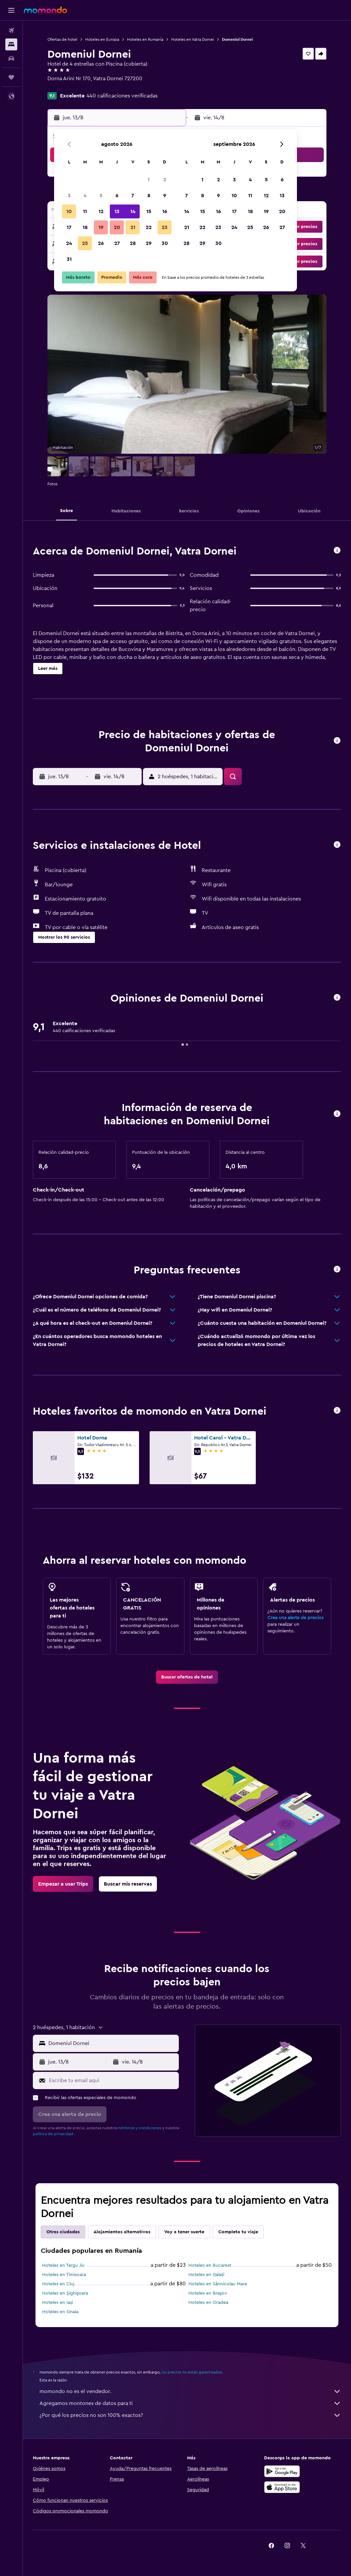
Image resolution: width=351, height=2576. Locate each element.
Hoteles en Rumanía (145, 39)
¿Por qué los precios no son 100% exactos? (190, 2415)
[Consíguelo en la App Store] (282, 2487)
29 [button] (149, 243)
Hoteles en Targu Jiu (63, 2265)
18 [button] (85, 227)
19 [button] (101, 227)
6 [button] (116, 195)
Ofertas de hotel (62, 39)
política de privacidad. (53, 2134)
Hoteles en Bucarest (209, 2265)
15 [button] (148, 211)
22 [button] (149, 227)
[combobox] (111, 2043)
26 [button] (101, 243)
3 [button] (69, 195)
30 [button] (165, 243)
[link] (187, 1677)
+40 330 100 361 (67, 86)
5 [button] (101, 195)
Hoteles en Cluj (58, 2284)
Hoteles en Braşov (207, 2293)
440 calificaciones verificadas (122, 95)
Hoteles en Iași (57, 2302)
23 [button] (165, 227)
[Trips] (11, 77)
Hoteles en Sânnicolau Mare (217, 2284)
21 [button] (132, 227)
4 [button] (85, 195)
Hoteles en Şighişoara (65, 2293)
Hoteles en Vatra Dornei (192, 39)
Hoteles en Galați (206, 2274)
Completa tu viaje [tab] (238, 2232)
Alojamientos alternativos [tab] (122, 2232)
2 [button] (164, 179)
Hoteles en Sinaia (60, 2312)
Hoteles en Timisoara (64, 2274)
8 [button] (148, 195)
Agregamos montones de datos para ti (190, 2403)
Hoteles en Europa (102, 39)
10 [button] (69, 211)
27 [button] (117, 243)
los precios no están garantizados (192, 2372)
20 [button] (117, 227)
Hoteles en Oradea (208, 2302)
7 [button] (132, 195)
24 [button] (69, 243)
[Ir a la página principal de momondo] (45, 10)
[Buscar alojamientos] (11, 44)
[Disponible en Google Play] (282, 2471)
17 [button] (69, 227)
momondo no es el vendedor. (190, 2391)
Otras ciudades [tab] (63, 2232)
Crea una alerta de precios (295, 1617)
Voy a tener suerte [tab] (184, 2232)
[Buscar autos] (11, 58)
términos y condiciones (140, 2128)
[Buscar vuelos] (11, 30)
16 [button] (164, 211)
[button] (11, 10)
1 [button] (149, 179)
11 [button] (85, 211)
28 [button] (133, 243)
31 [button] (69, 259)
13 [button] (116, 211)
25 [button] (85, 243)
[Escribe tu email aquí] (112, 2080)
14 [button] (132, 211)
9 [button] (164, 195)
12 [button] (101, 211)
